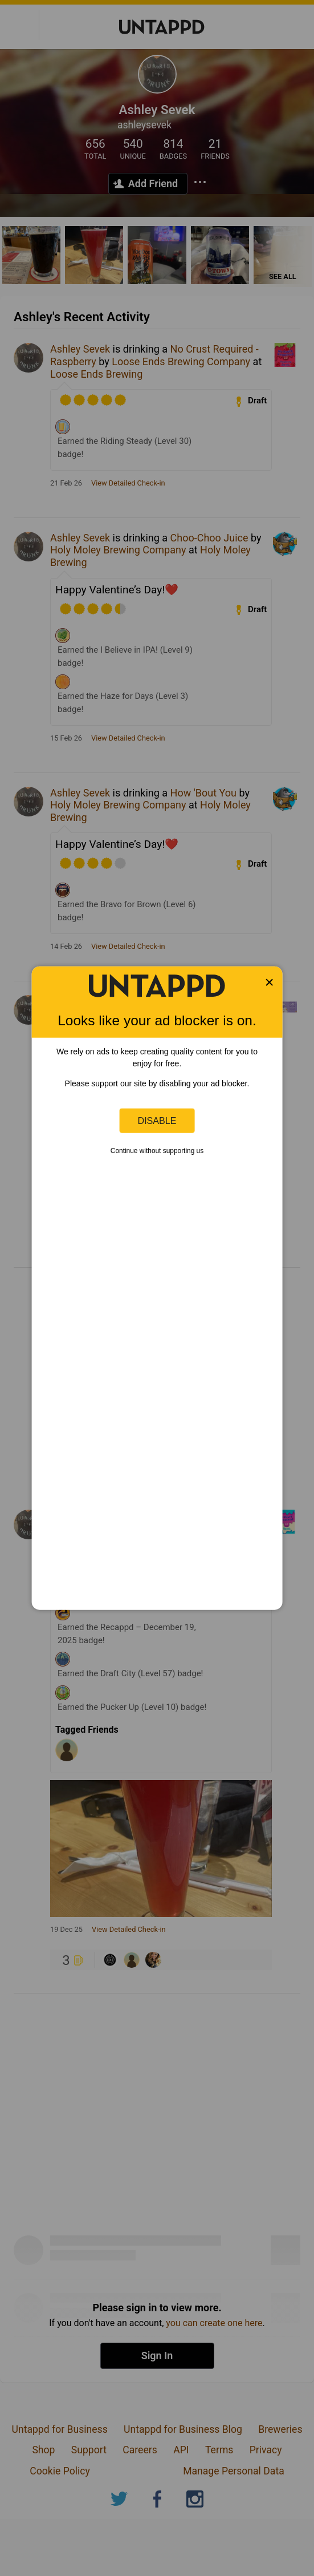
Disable (157, 1120)
